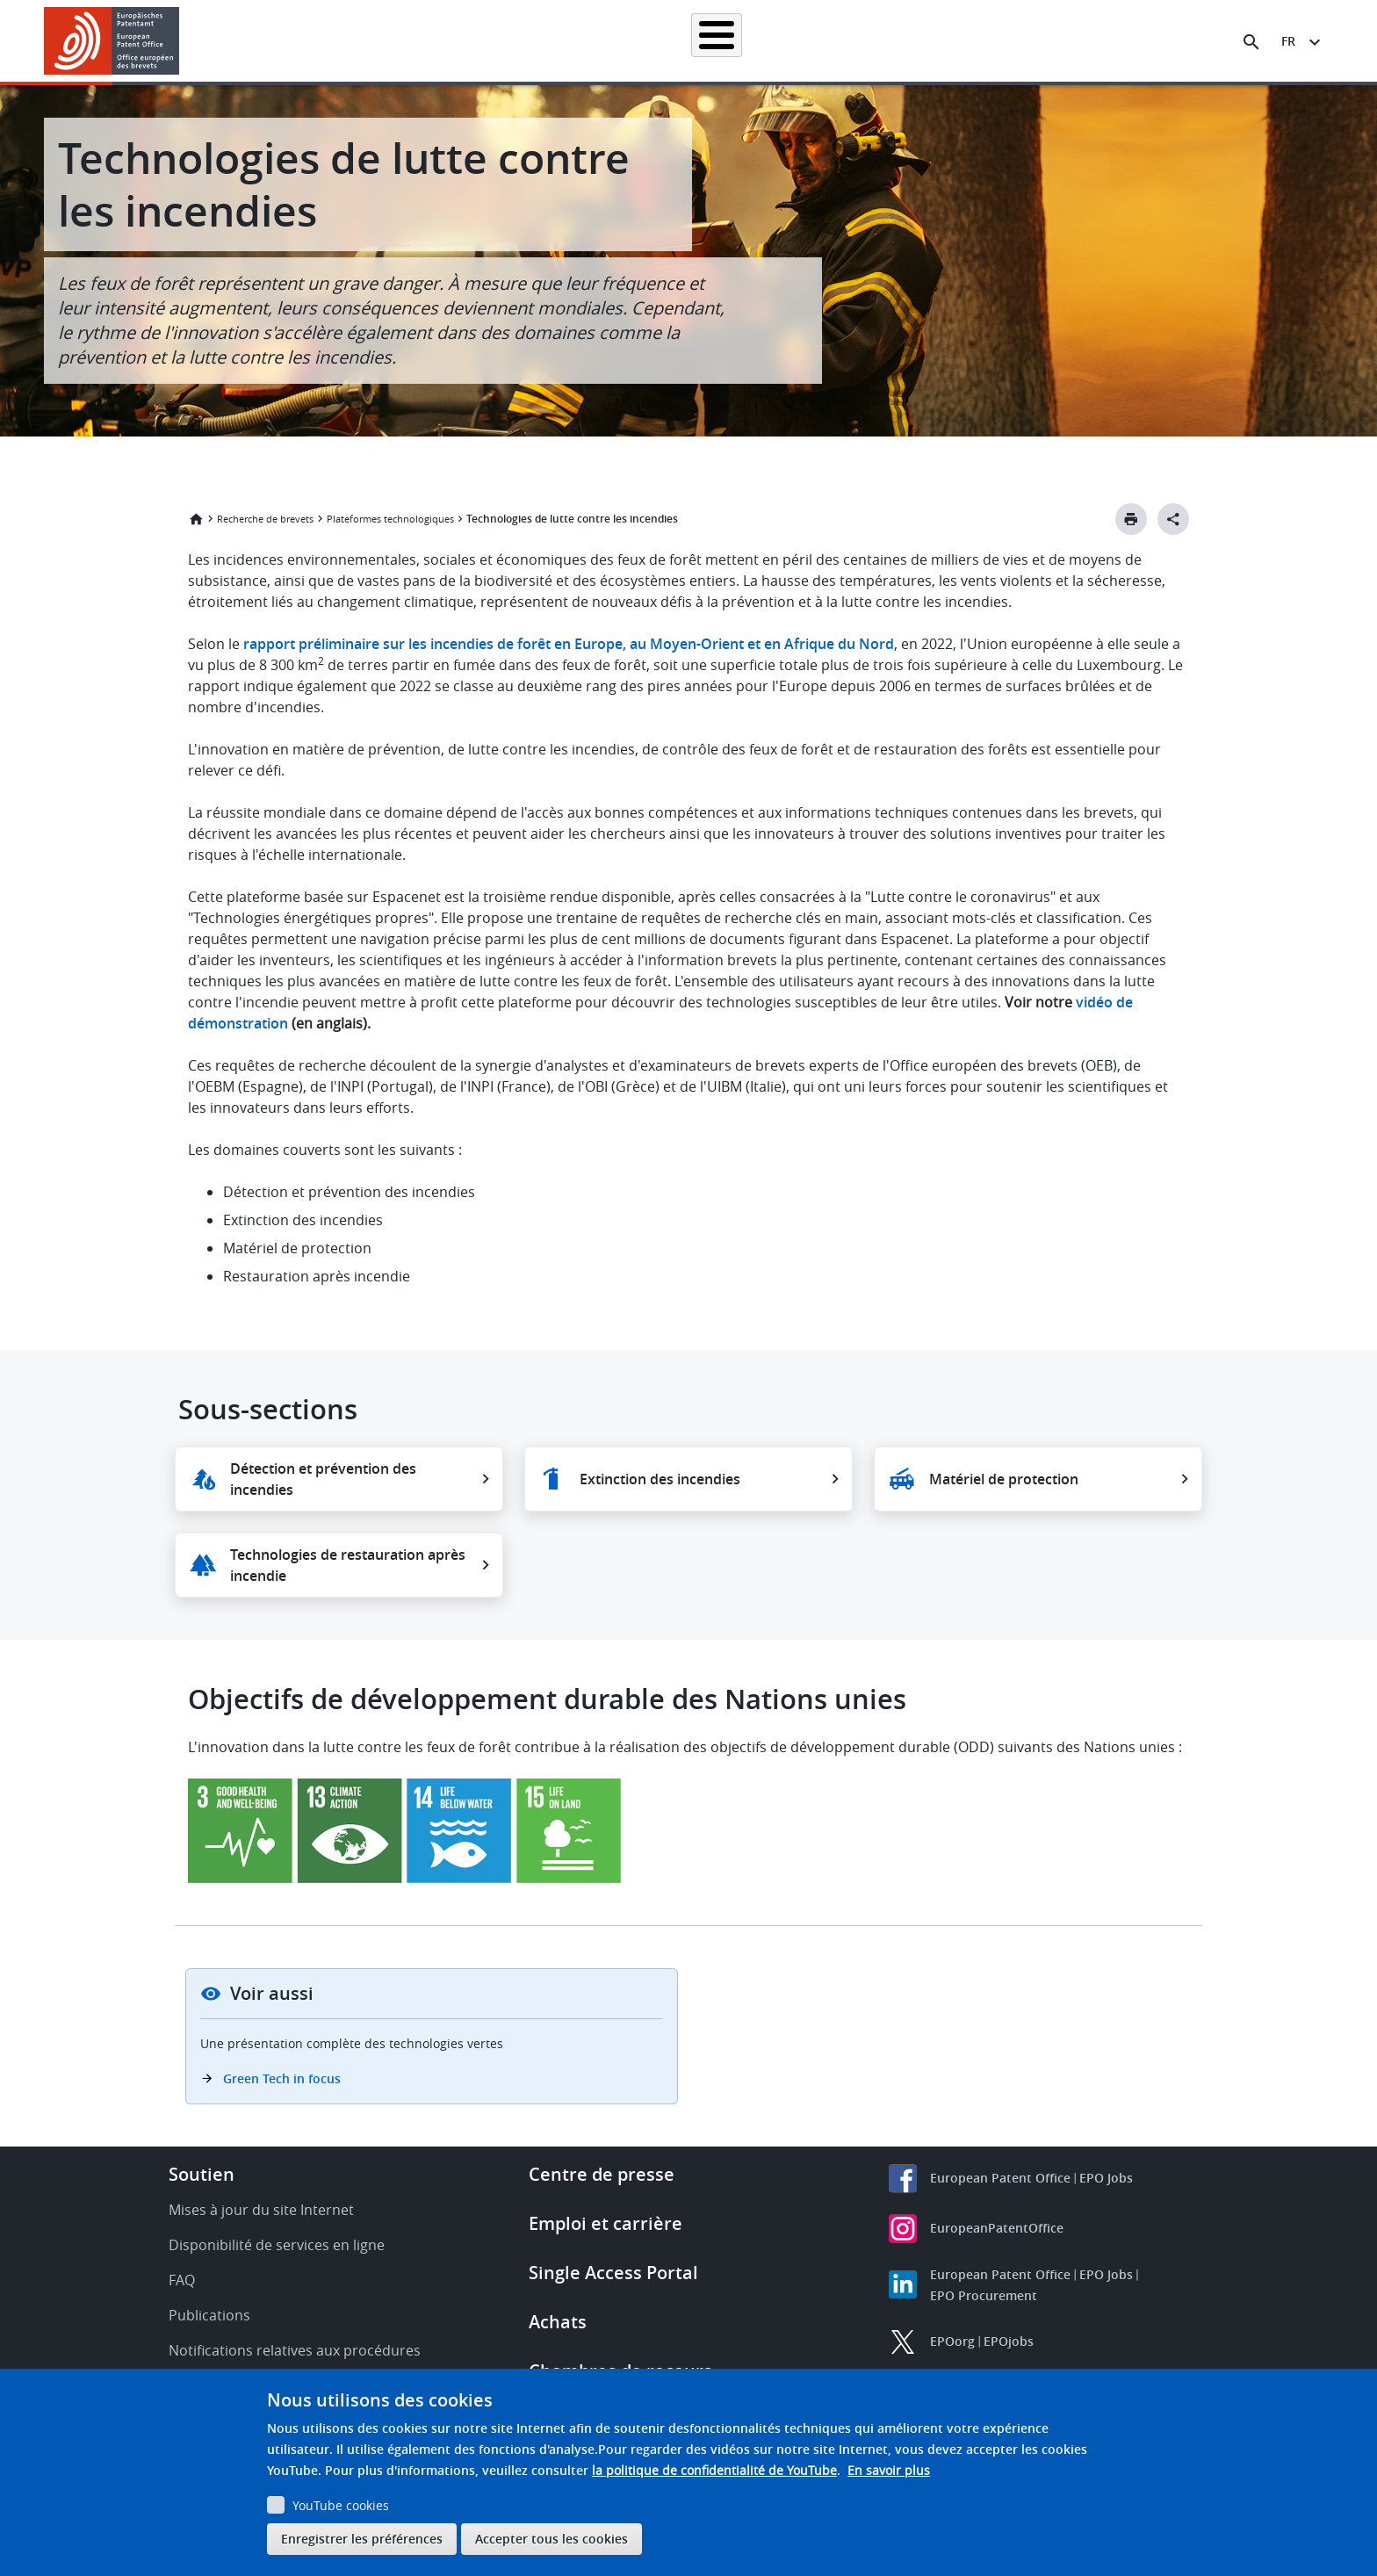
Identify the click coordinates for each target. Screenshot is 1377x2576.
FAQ (182, 2280)
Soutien (201, 2174)
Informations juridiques (710, 40)
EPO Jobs (1106, 2177)
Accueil (312, 40)
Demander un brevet (563, 40)
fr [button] (1288, 40)
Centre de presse (601, 2174)
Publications (209, 2315)
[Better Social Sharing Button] (1173, 519)
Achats (558, 2322)
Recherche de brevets (420, 40)
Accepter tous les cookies (551, 2538)
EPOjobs (1009, 2341)
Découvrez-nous (1097, 40)
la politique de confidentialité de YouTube (714, 2470)
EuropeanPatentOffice (996, 2227)
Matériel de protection (1003, 1479)
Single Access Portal (613, 2272)
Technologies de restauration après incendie (347, 1565)
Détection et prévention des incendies (323, 1479)
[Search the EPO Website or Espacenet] (1251, 42)
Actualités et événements (869, 40)
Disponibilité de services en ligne (277, 2245)
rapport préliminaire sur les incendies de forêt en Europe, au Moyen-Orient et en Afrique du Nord (568, 643)
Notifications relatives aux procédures (295, 2350)
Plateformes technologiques (390, 518)
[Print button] (1131, 519)
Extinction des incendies (660, 1479)
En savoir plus (888, 2470)
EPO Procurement (983, 2295)
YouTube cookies (340, 2505)
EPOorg (952, 2341)
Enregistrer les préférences (362, 2538)
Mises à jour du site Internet (261, 2209)
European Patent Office (1000, 2177)
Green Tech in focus (282, 2078)
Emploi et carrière (605, 2223)
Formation (995, 40)
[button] (182, 42)
